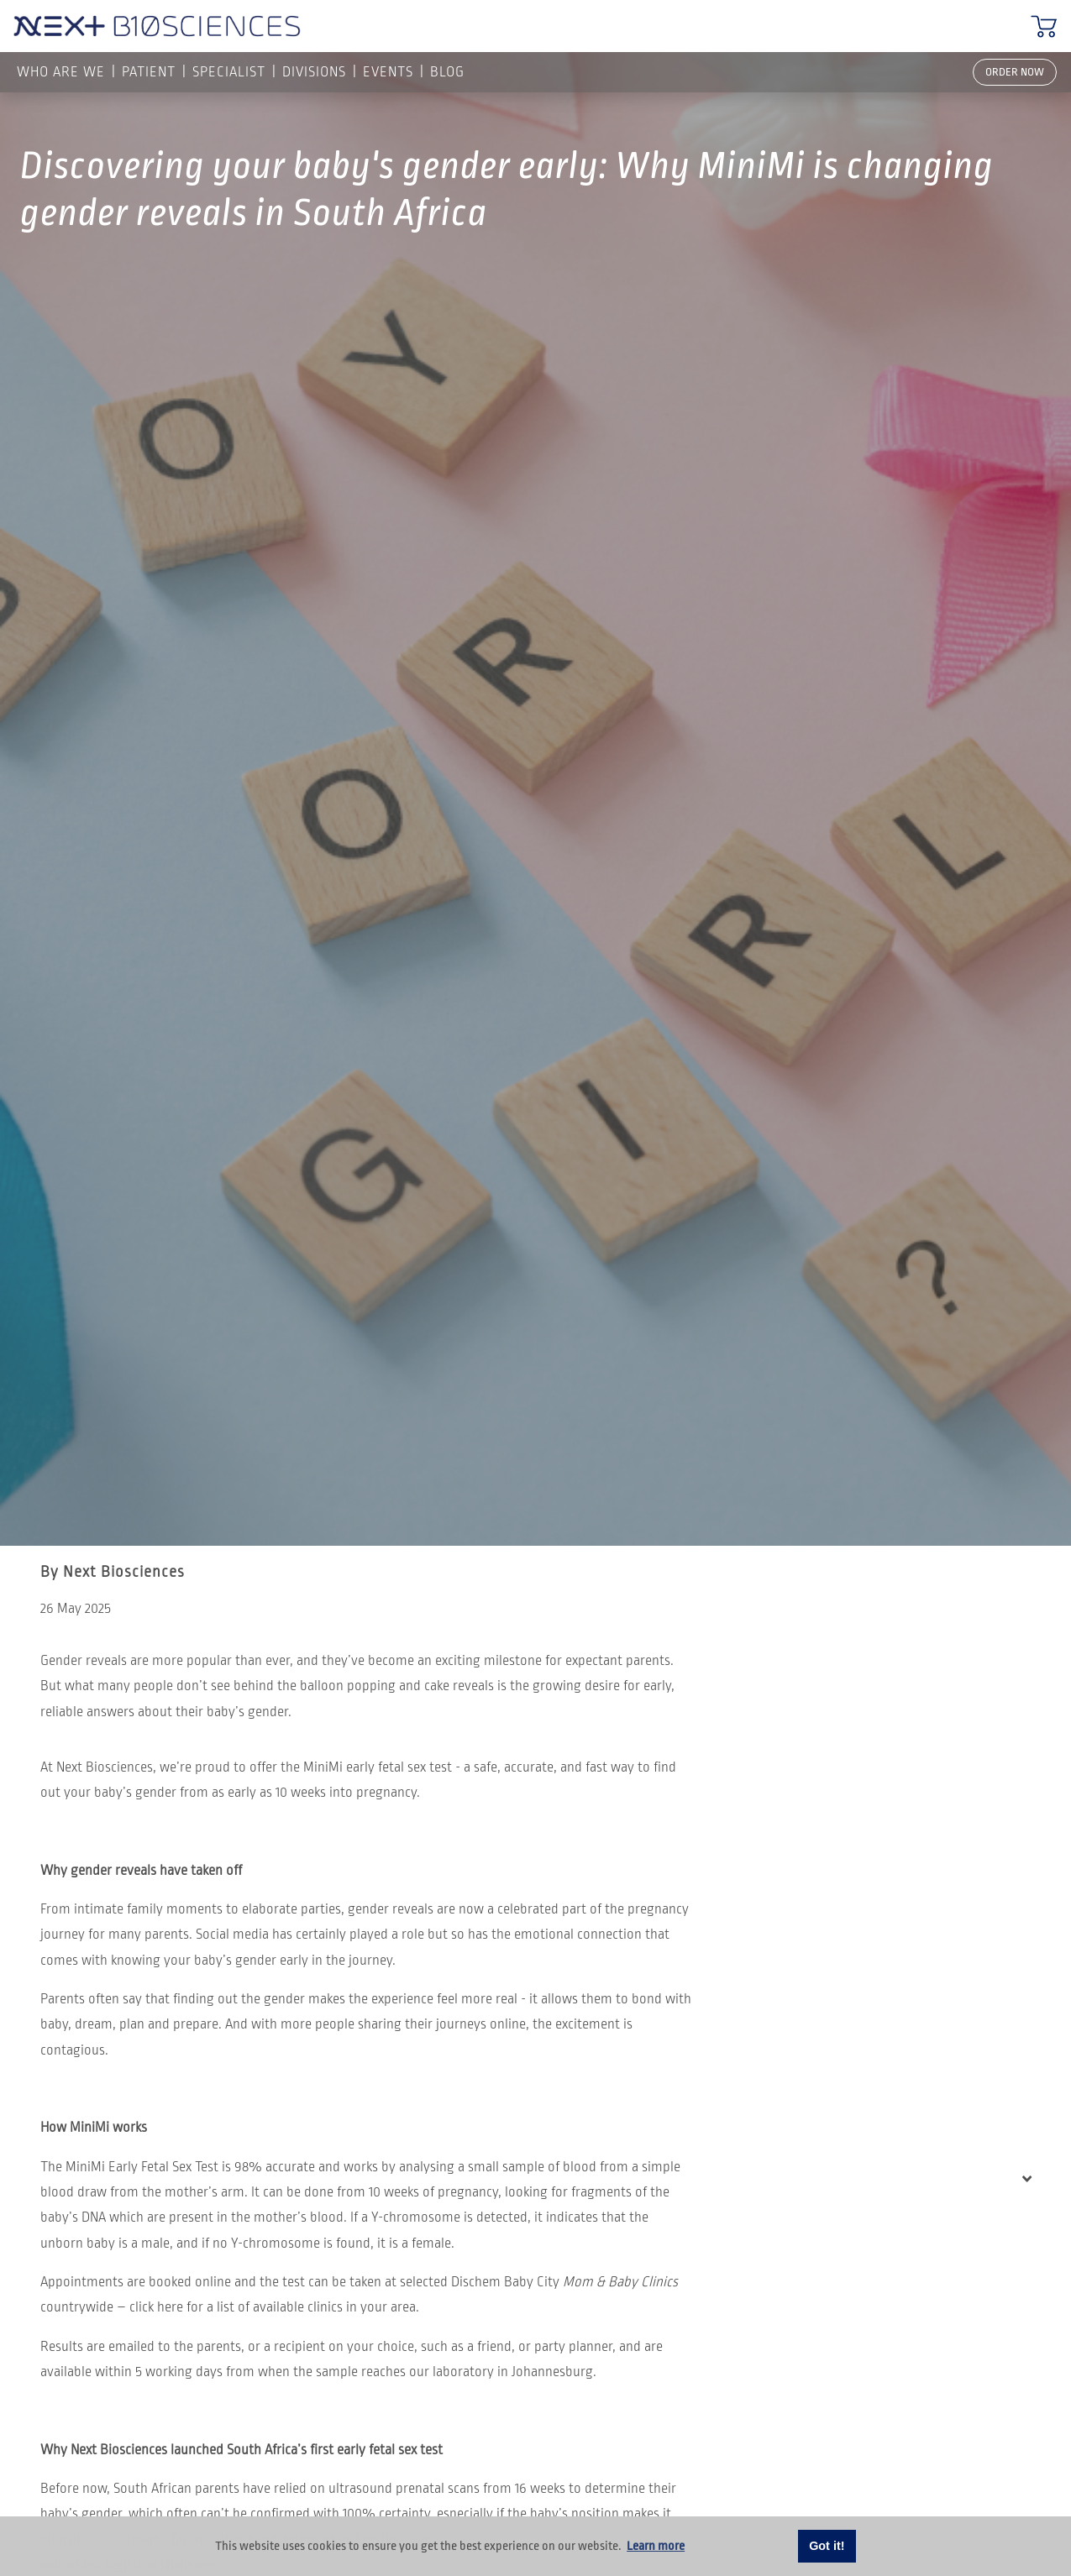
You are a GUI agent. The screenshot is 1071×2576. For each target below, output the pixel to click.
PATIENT (149, 72)
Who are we (61, 72)
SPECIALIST (228, 72)
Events (388, 72)
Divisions (314, 72)
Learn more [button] (656, 2545)
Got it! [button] (826, 2545)
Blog (447, 72)
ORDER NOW (1014, 72)
